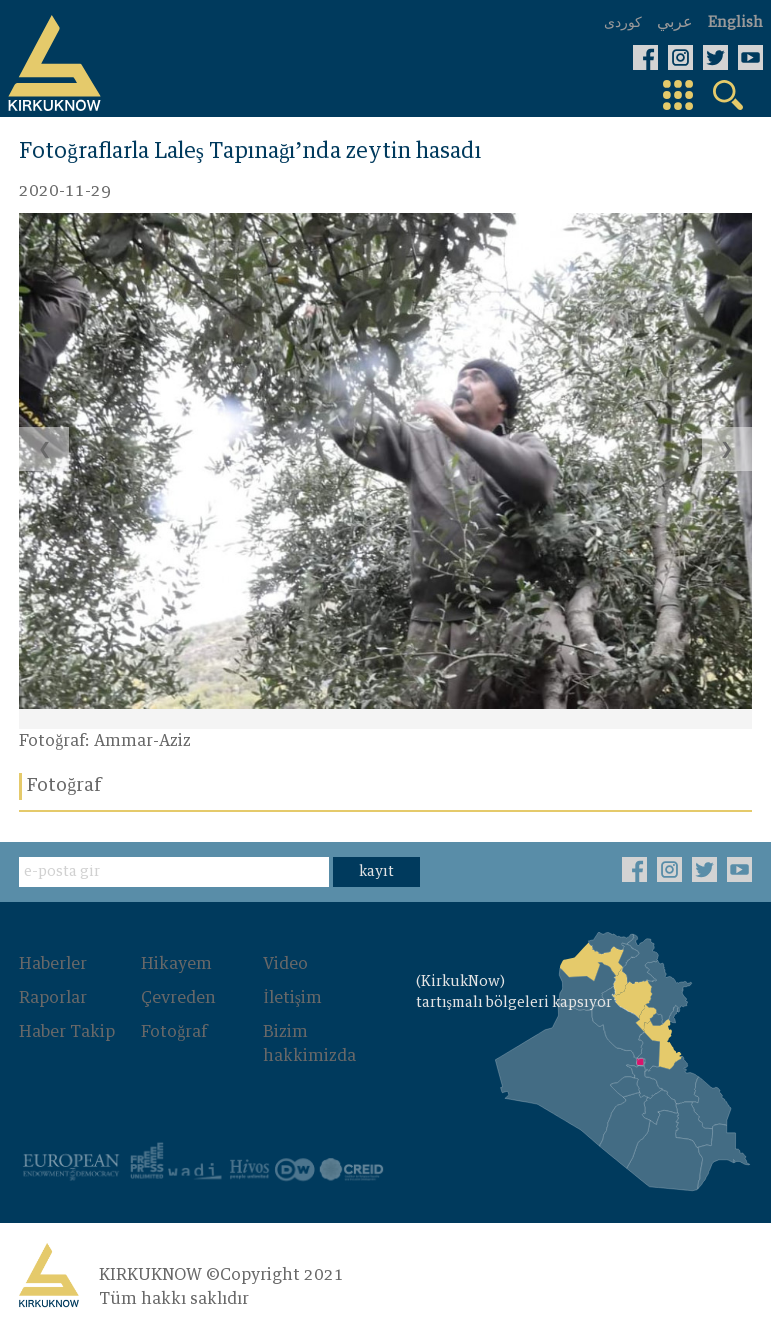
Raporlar (53, 998)
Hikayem (176, 964)
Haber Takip (67, 1032)
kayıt (376, 872)
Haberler (53, 964)
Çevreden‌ (178, 998)
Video (285, 964)
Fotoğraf (174, 1032)
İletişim (292, 998)
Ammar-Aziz (142, 741)
